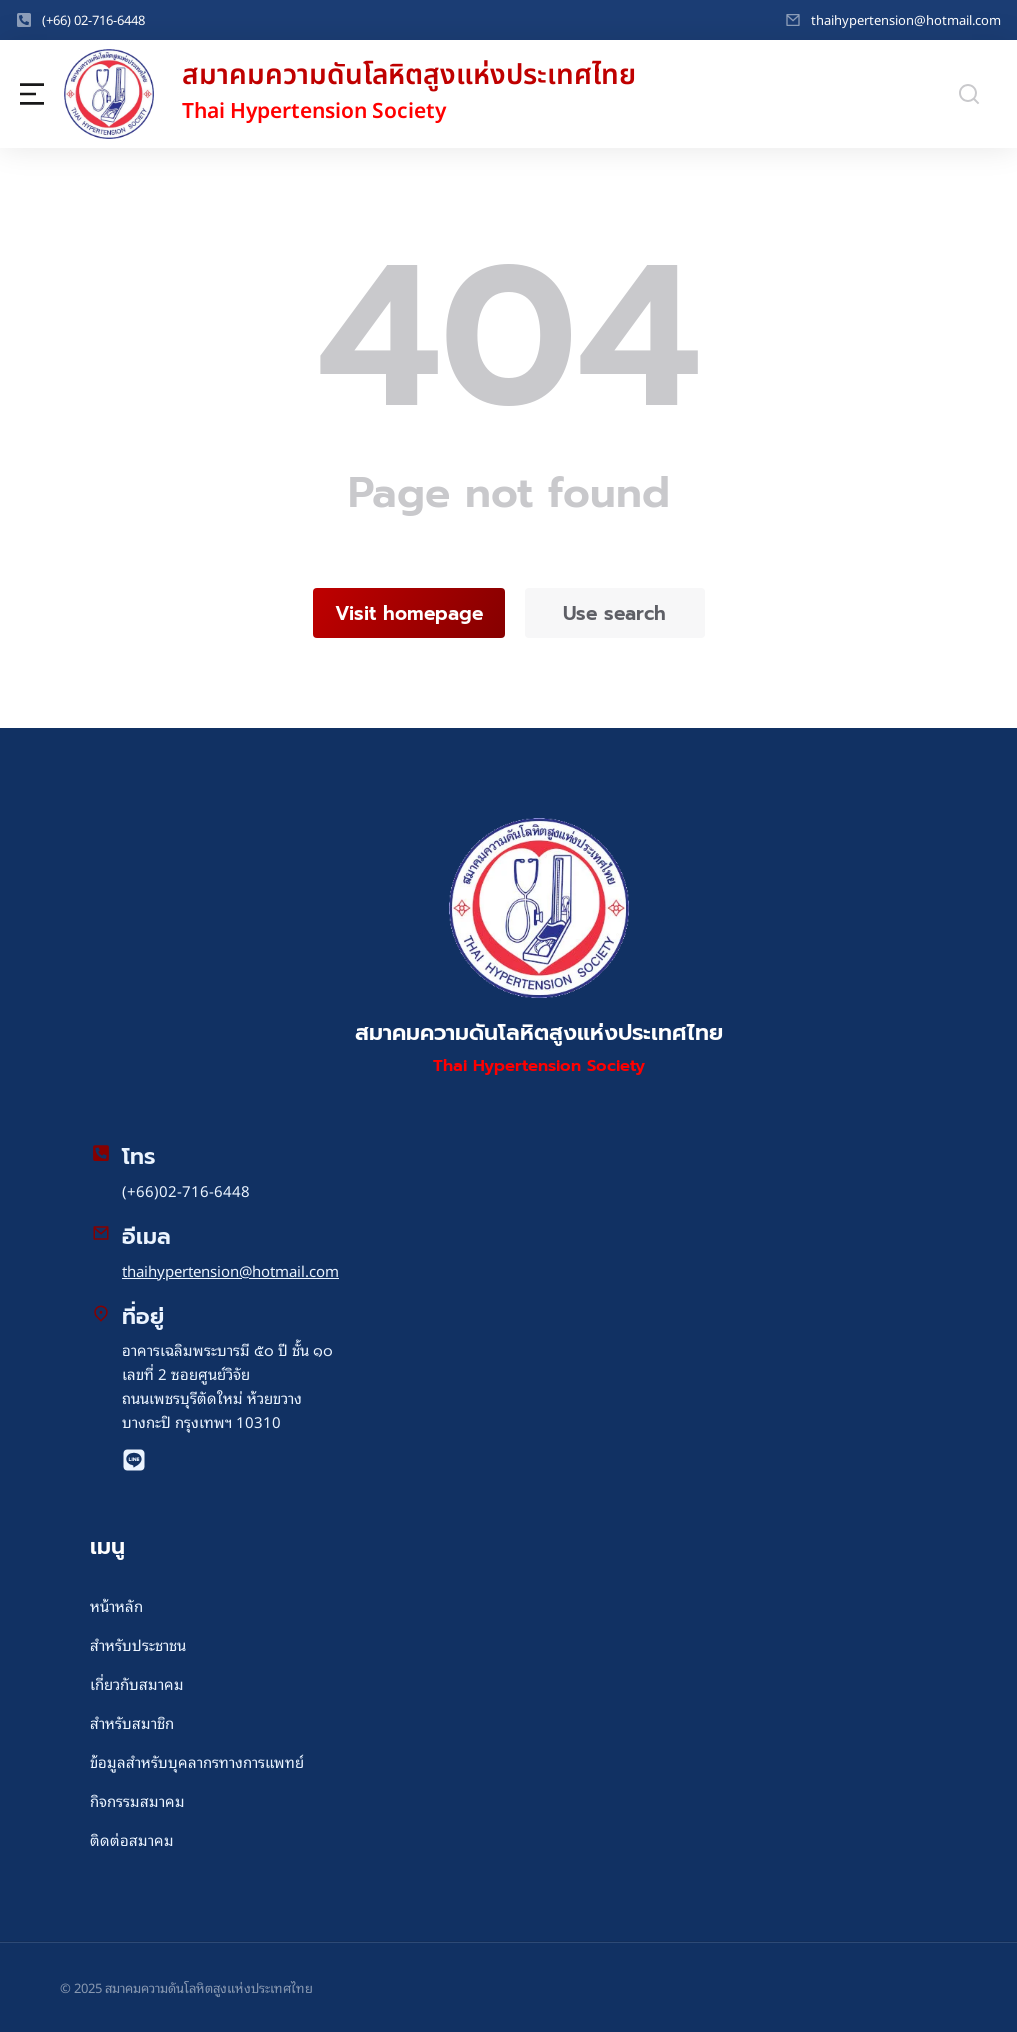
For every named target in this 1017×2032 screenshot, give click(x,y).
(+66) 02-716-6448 (93, 19)
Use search (614, 613)
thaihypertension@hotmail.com (906, 19)
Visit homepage (409, 613)
